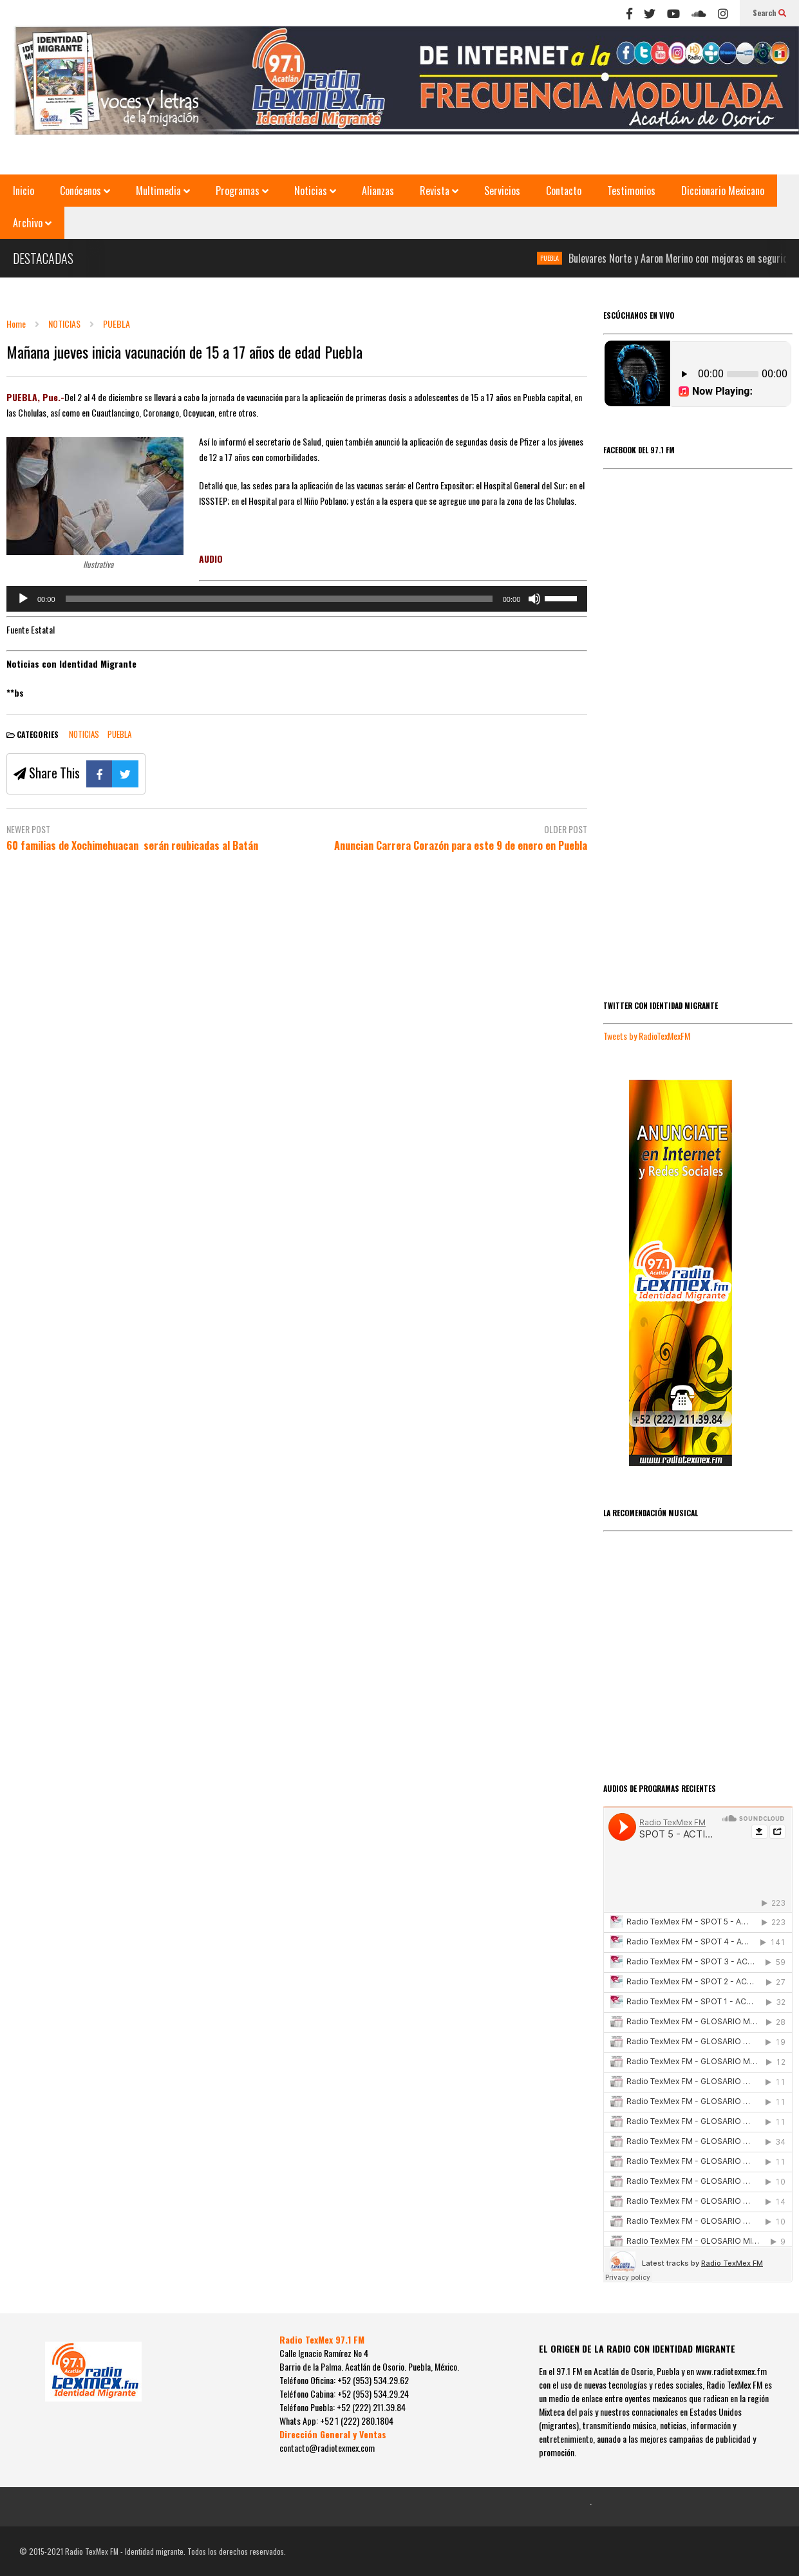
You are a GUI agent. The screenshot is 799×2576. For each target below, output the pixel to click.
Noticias (315, 190)
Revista (439, 190)
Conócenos (85, 190)
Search (769, 12)
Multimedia (163, 190)
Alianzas (378, 190)
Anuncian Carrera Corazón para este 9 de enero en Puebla (460, 845)
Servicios (502, 190)
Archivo (32, 222)
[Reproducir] (23, 598)
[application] (296, 599)
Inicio (23, 190)
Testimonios (631, 190)
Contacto (563, 190)
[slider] (279, 599)
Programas (242, 190)
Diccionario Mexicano (722, 190)
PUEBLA (557, 258)
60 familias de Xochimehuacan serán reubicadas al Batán (132, 845)
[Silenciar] (534, 598)
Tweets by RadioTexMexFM (646, 1035)
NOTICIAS (84, 734)
